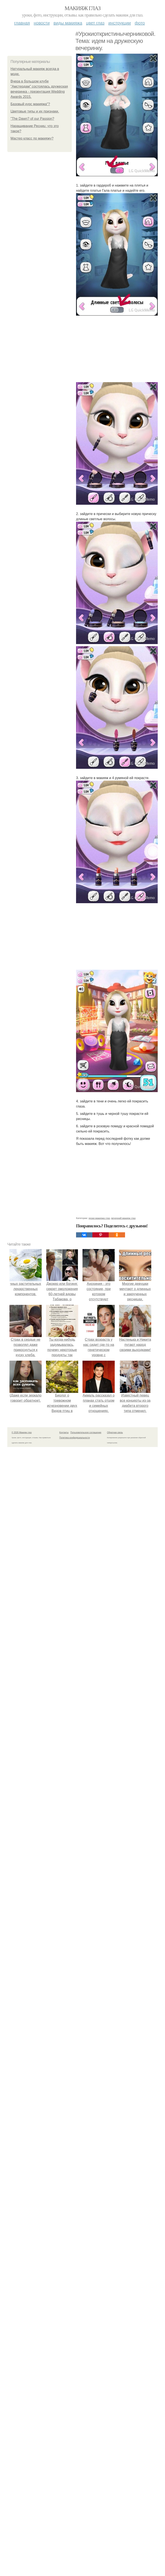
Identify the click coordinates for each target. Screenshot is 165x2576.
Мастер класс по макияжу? (32, 138)
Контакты (64, 1432)
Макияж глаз (83, 8)
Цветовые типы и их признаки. (35, 111)
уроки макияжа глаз (99, 1218)
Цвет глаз (95, 23)
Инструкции (119, 23)
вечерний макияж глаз (123, 1218)
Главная (22, 23)
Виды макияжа (67, 23)
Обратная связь (115, 1432)
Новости (42, 23)
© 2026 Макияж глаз (22, 1432)
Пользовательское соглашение (85, 1432)
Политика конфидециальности (74, 1437)
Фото (140, 23)
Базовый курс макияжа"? (30, 104)
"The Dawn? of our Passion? (32, 118)
